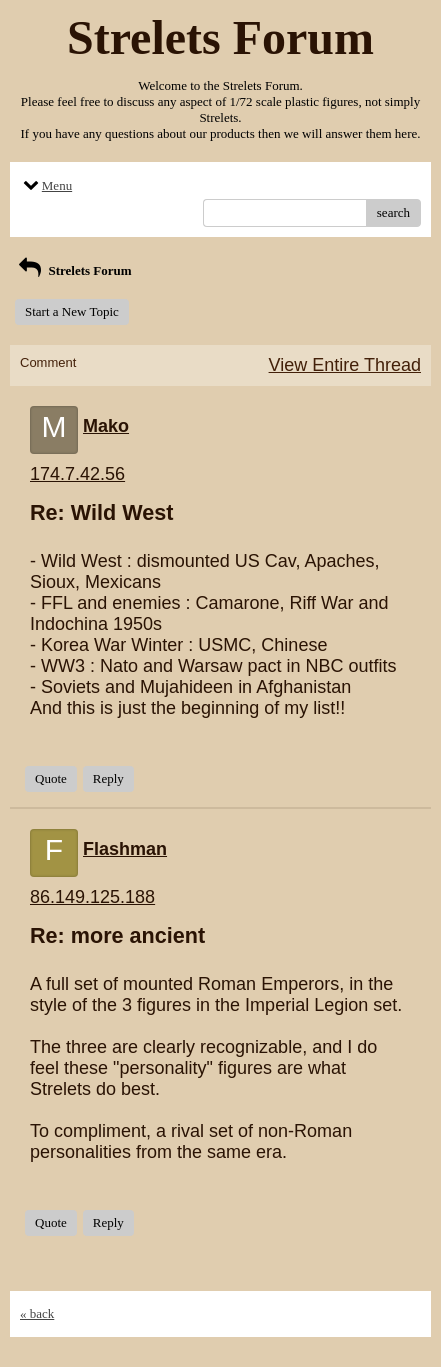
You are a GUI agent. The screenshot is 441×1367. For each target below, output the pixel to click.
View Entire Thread (345, 365)
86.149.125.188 (92, 897)
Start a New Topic (72, 311)
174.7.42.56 (77, 474)
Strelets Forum (73, 270)
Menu (46, 185)
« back (37, 1313)
